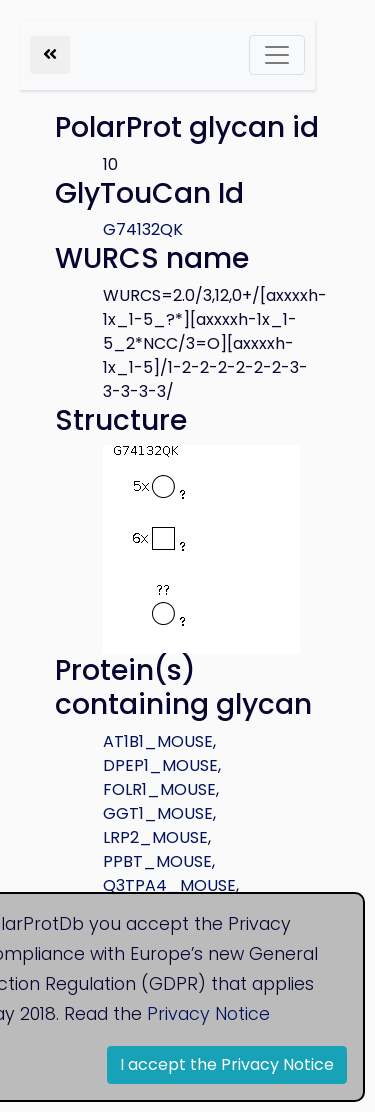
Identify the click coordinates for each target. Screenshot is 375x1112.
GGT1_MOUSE (158, 813)
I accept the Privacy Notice (227, 1064)
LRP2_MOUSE (155, 837)
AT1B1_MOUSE (158, 741)
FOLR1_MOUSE (159, 789)
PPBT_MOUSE (157, 861)
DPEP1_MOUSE (160, 765)
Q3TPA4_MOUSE (169, 885)
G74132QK (143, 229)
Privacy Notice (208, 1014)
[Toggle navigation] (277, 55)
